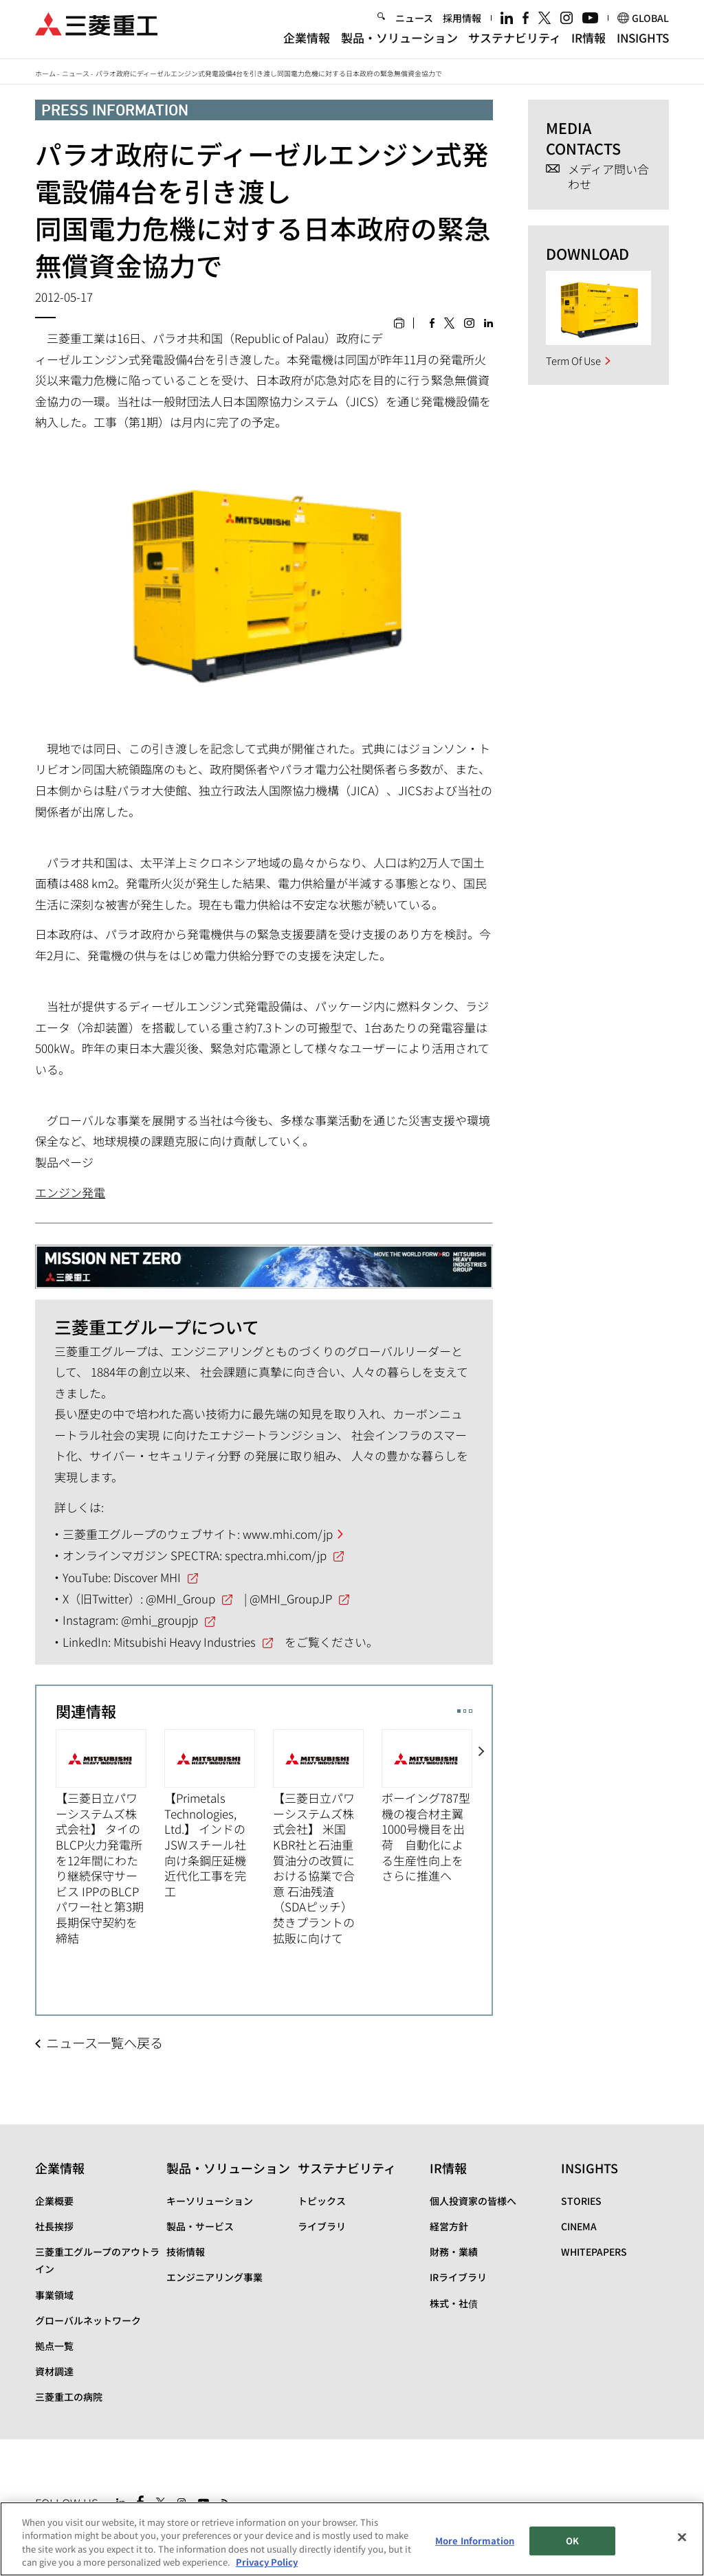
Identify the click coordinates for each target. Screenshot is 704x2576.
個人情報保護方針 (233, 2533)
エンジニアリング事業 (214, 2277)
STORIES (581, 2201)
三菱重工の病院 (68, 2396)
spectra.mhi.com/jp (276, 1555)
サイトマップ (64, 2533)
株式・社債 (454, 2303)
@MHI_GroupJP (291, 1598)
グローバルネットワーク (88, 2320)
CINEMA (579, 2226)
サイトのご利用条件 (144, 2533)
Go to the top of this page (657, 2499)
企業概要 (54, 2201)
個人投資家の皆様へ (473, 2201)
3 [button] (470, 1711)
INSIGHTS (643, 43)
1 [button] (459, 1711)
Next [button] (482, 1846)
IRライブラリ (458, 2277)
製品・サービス (200, 2226)
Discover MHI (147, 1577)
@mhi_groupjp (159, 1619)
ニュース (414, 23)
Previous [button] (46, 1846)
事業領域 (54, 2295)
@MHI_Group (180, 1598)
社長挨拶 (54, 2226)
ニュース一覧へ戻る (104, 2042)
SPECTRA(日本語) (397, 2533)
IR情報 (588, 43)
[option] (110, 1837)
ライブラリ (322, 2226)
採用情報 (462, 23)
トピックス (322, 2201)
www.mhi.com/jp (288, 1533)
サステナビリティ (514, 43)
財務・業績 (454, 2251)
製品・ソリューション (399, 43)
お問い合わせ (309, 2533)
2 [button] (465, 1711)
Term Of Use (573, 360)
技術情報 (185, 2251)
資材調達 (54, 2371)
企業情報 (306, 43)
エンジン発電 (70, 1192)
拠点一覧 (54, 2346)
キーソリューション (209, 2201)
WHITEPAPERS (594, 2251)
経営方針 (449, 2226)
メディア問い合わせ (608, 177)
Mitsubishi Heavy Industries (184, 1641)
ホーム (45, 73)
